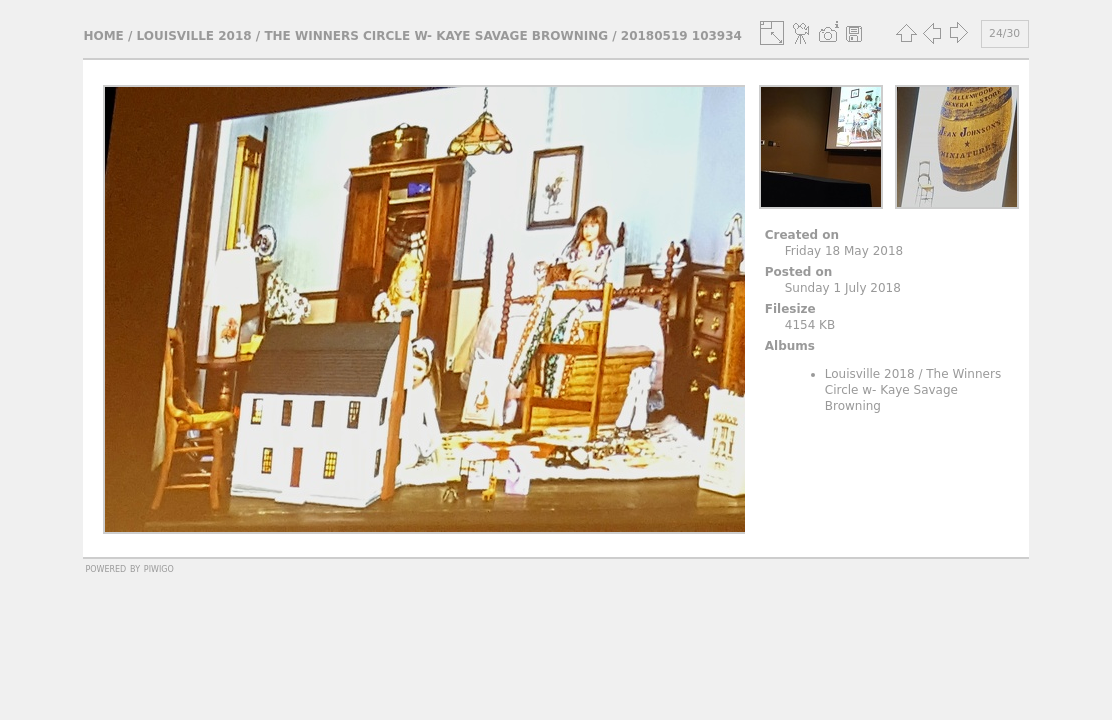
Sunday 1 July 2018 (843, 288)
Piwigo (159, 568)
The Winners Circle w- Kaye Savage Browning (436, 36)
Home (103, 36)
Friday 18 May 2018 (844, 251)
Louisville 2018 (194, 36)
